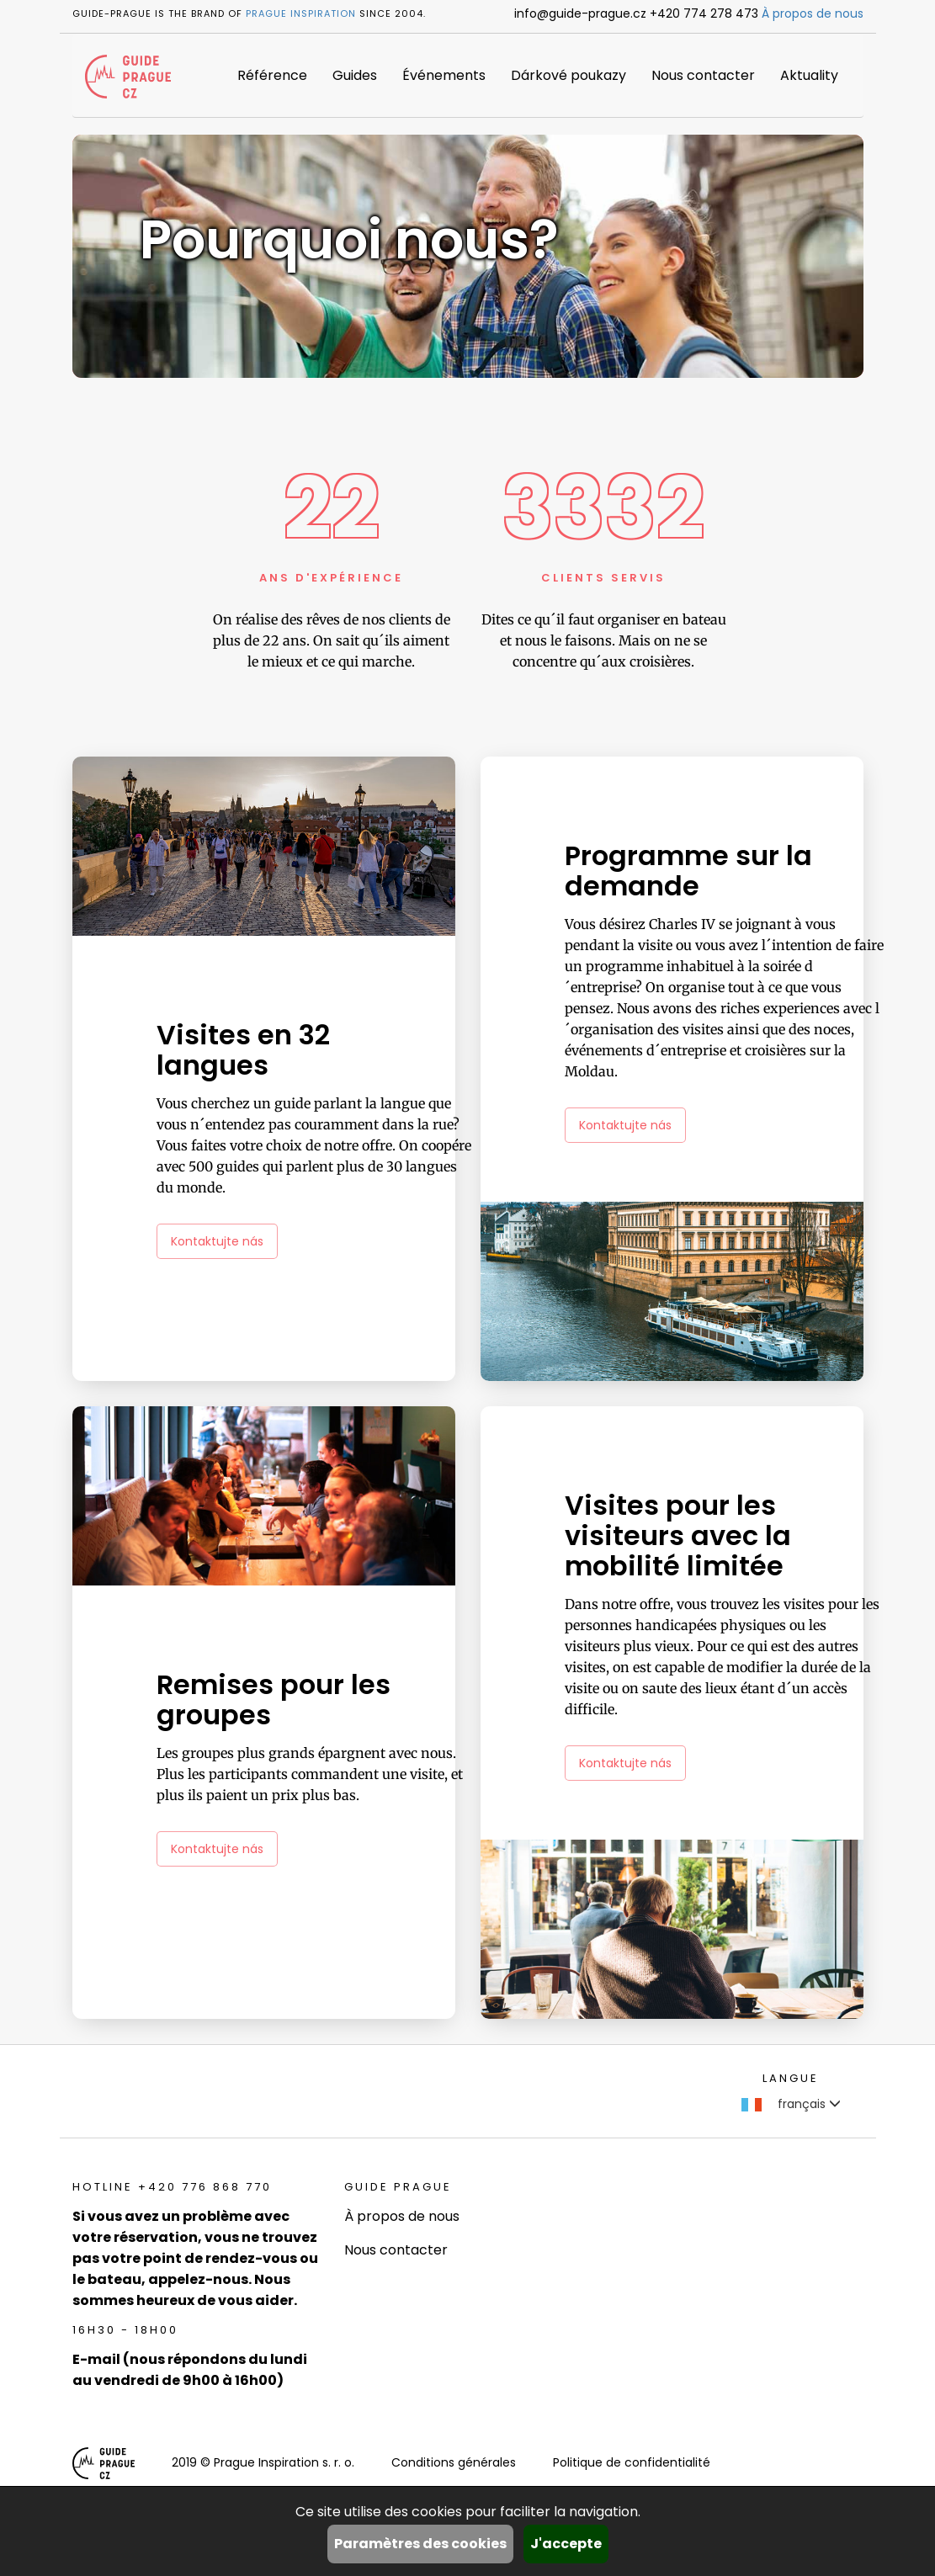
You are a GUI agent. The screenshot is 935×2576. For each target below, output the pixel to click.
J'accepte (566, 2543)
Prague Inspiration (301, 13)
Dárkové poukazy (568, 75)
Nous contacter (703, 75)
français (791, 2103)
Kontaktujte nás (217, 1241)
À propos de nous (812, 13)
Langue (790, 2078)
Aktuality (809, 75)
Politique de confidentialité (631, 2462)
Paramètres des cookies (420, 2543)
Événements (444, 75)
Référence (272, 75)
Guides (354, 75)
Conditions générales (453, 2462)
